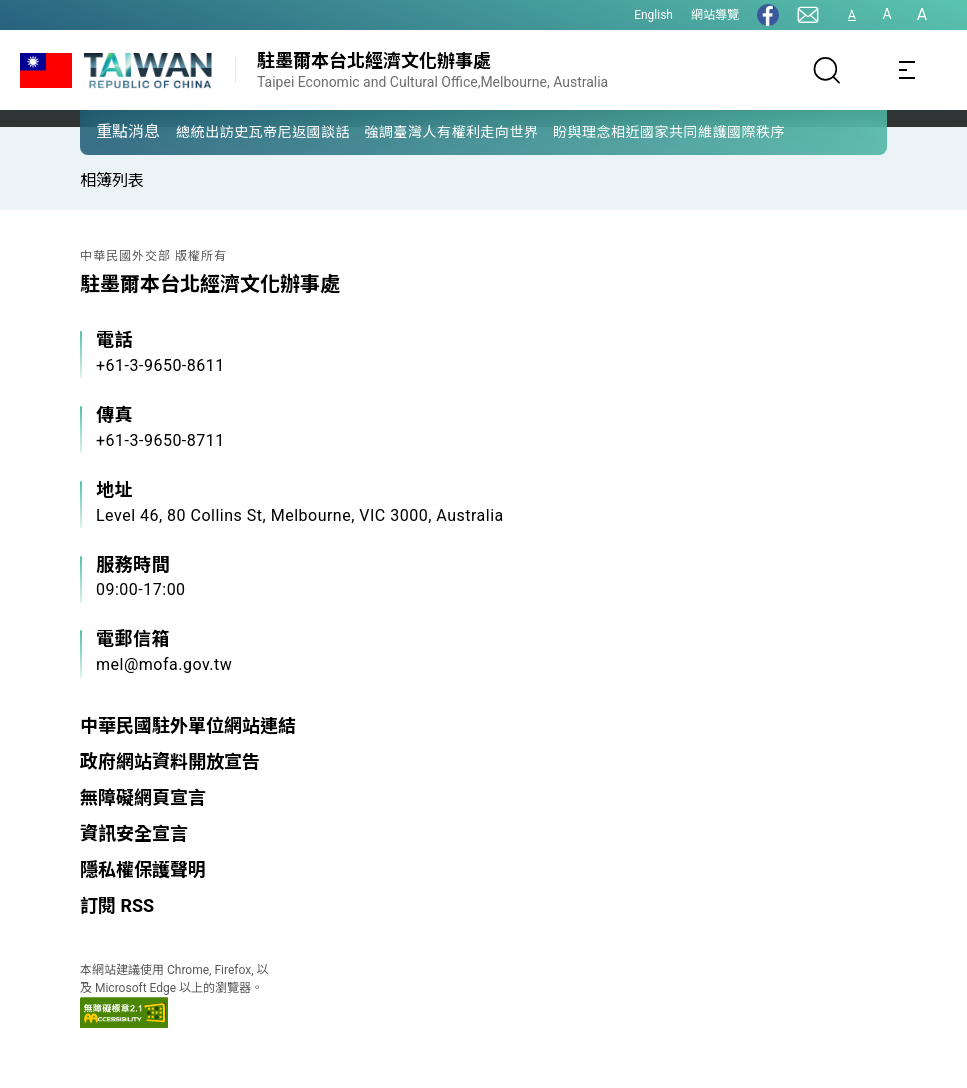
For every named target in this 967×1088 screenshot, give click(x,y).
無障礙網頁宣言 (143, 797)
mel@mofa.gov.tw (164, 664)
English (653, 15)
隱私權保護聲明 (143, 869)
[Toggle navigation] (907, 70)
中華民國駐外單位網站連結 (188, 725)
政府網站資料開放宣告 (170, 761)
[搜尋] (827, 70)
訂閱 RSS (117, 905)
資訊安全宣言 (134, 833)
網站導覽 (715, 15)
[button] (110, 131)
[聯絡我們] (808, 15)
